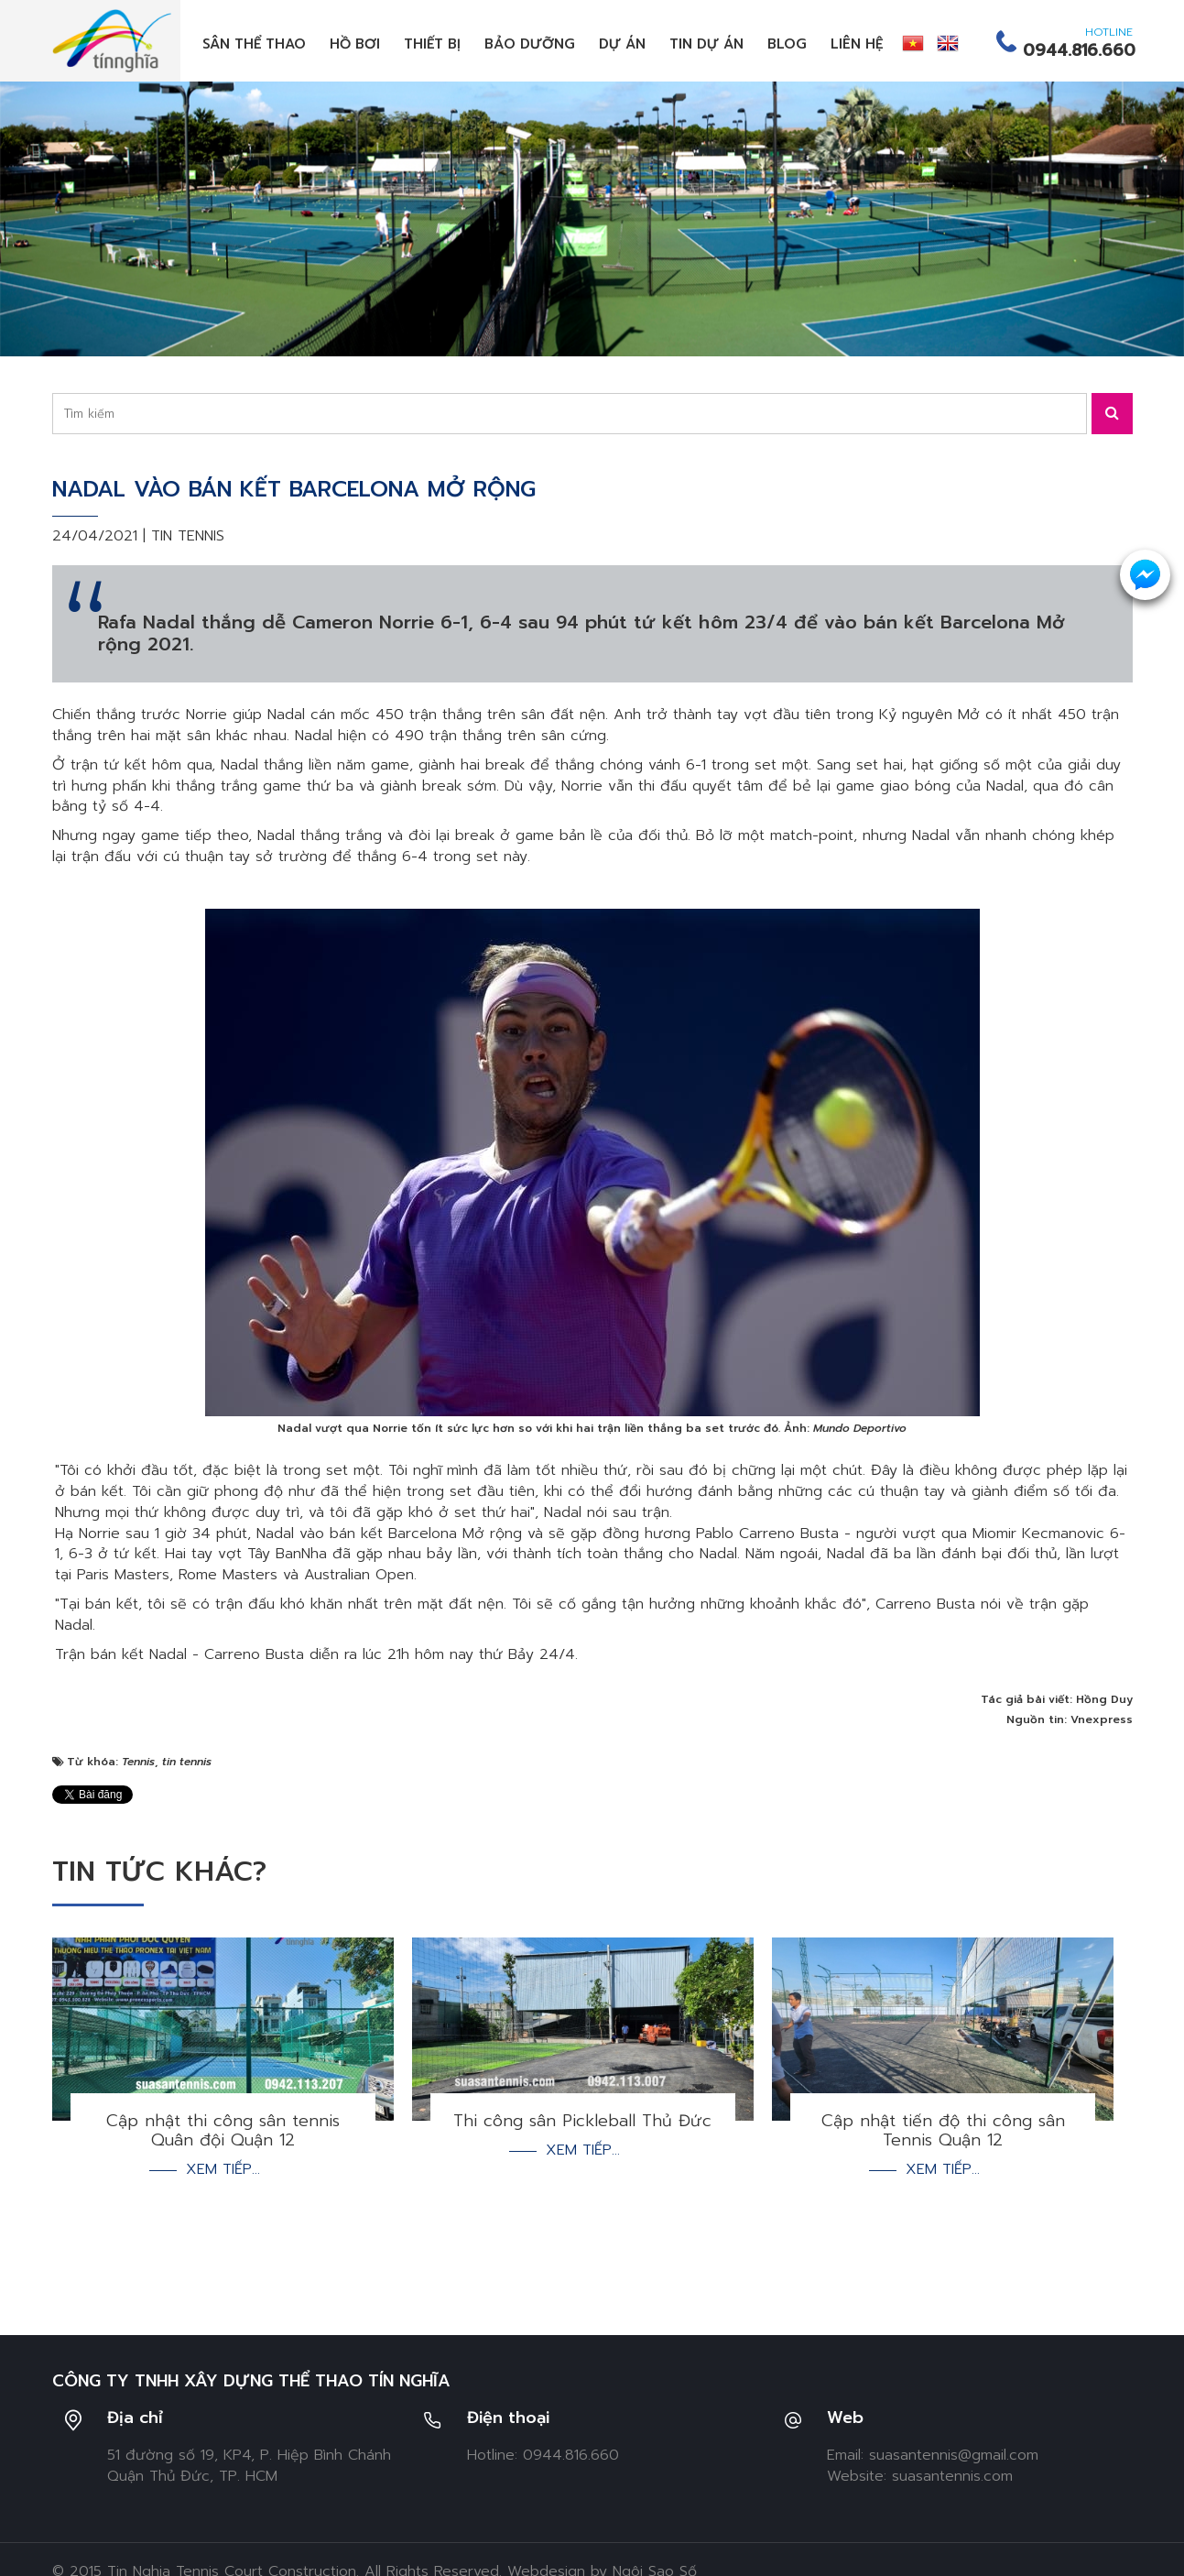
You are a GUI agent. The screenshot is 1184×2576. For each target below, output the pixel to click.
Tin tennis (187, 536)
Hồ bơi (355, 44)
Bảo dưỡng (529, 44)
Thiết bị (432, 44)
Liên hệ (857, 44)
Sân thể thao (254, 44)
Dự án (622, 44)
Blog (787, 44)
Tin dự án (706, 44)
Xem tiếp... (223, 2169)
